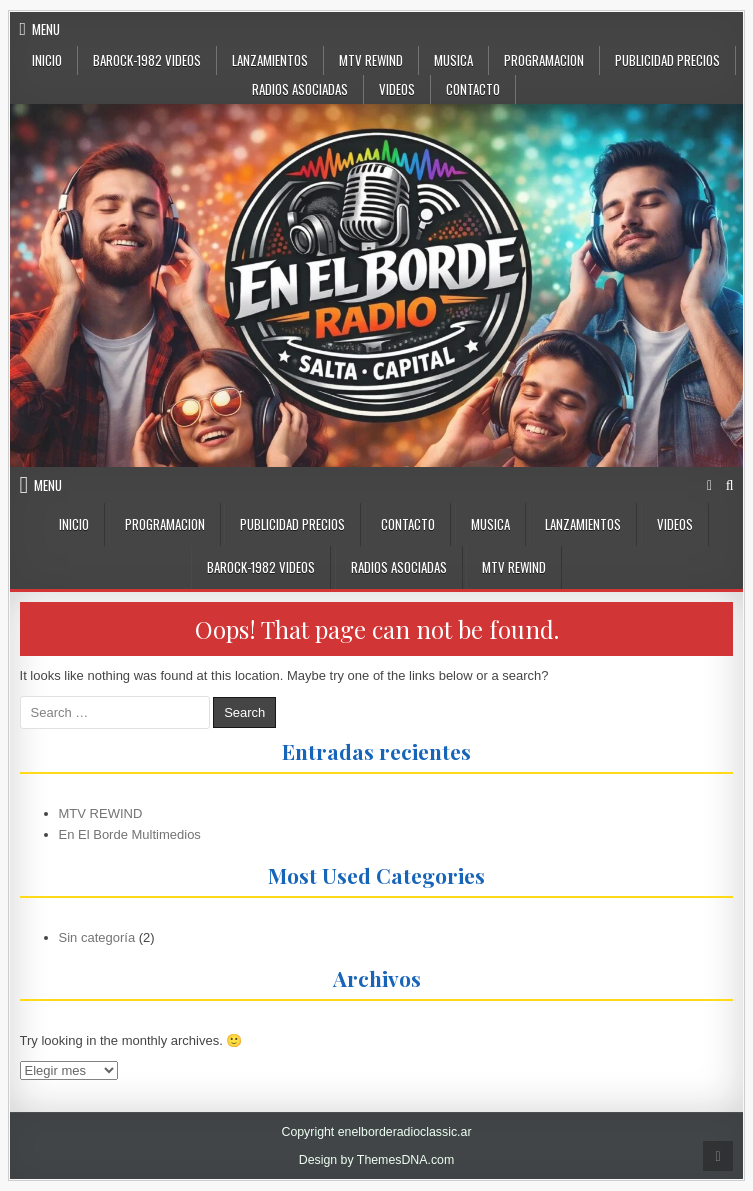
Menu (46, 29)
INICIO (74, 524)
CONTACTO (473, 89)
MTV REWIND (101, 813)
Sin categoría (97, 937)
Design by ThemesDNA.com (377, 1160)
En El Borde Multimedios (130, 834)
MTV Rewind (371, 60)
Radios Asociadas (300, 89)
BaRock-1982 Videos (147, 60)
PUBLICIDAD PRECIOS (667, 60)
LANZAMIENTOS (270, 60)
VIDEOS (397, 89)
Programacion (544, 60)
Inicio (47, 60)
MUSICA (453, 60)
